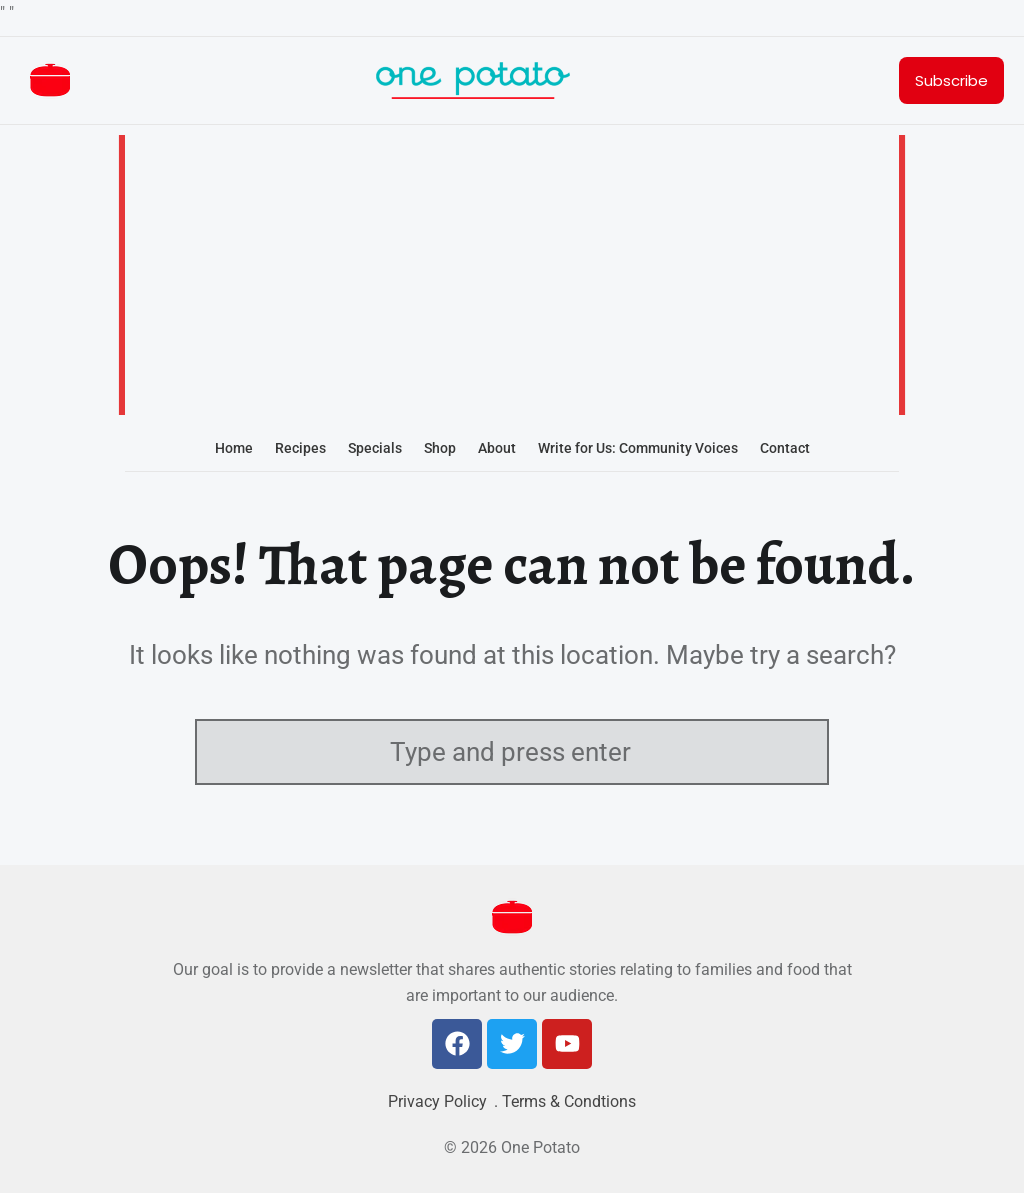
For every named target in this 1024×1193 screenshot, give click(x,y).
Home (234, 448)
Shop (440, 448)
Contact (785, 448)
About (497, 448)
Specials (375, 448)
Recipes (300, 448)
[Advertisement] (512, 278)
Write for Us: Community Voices (638, 448)
